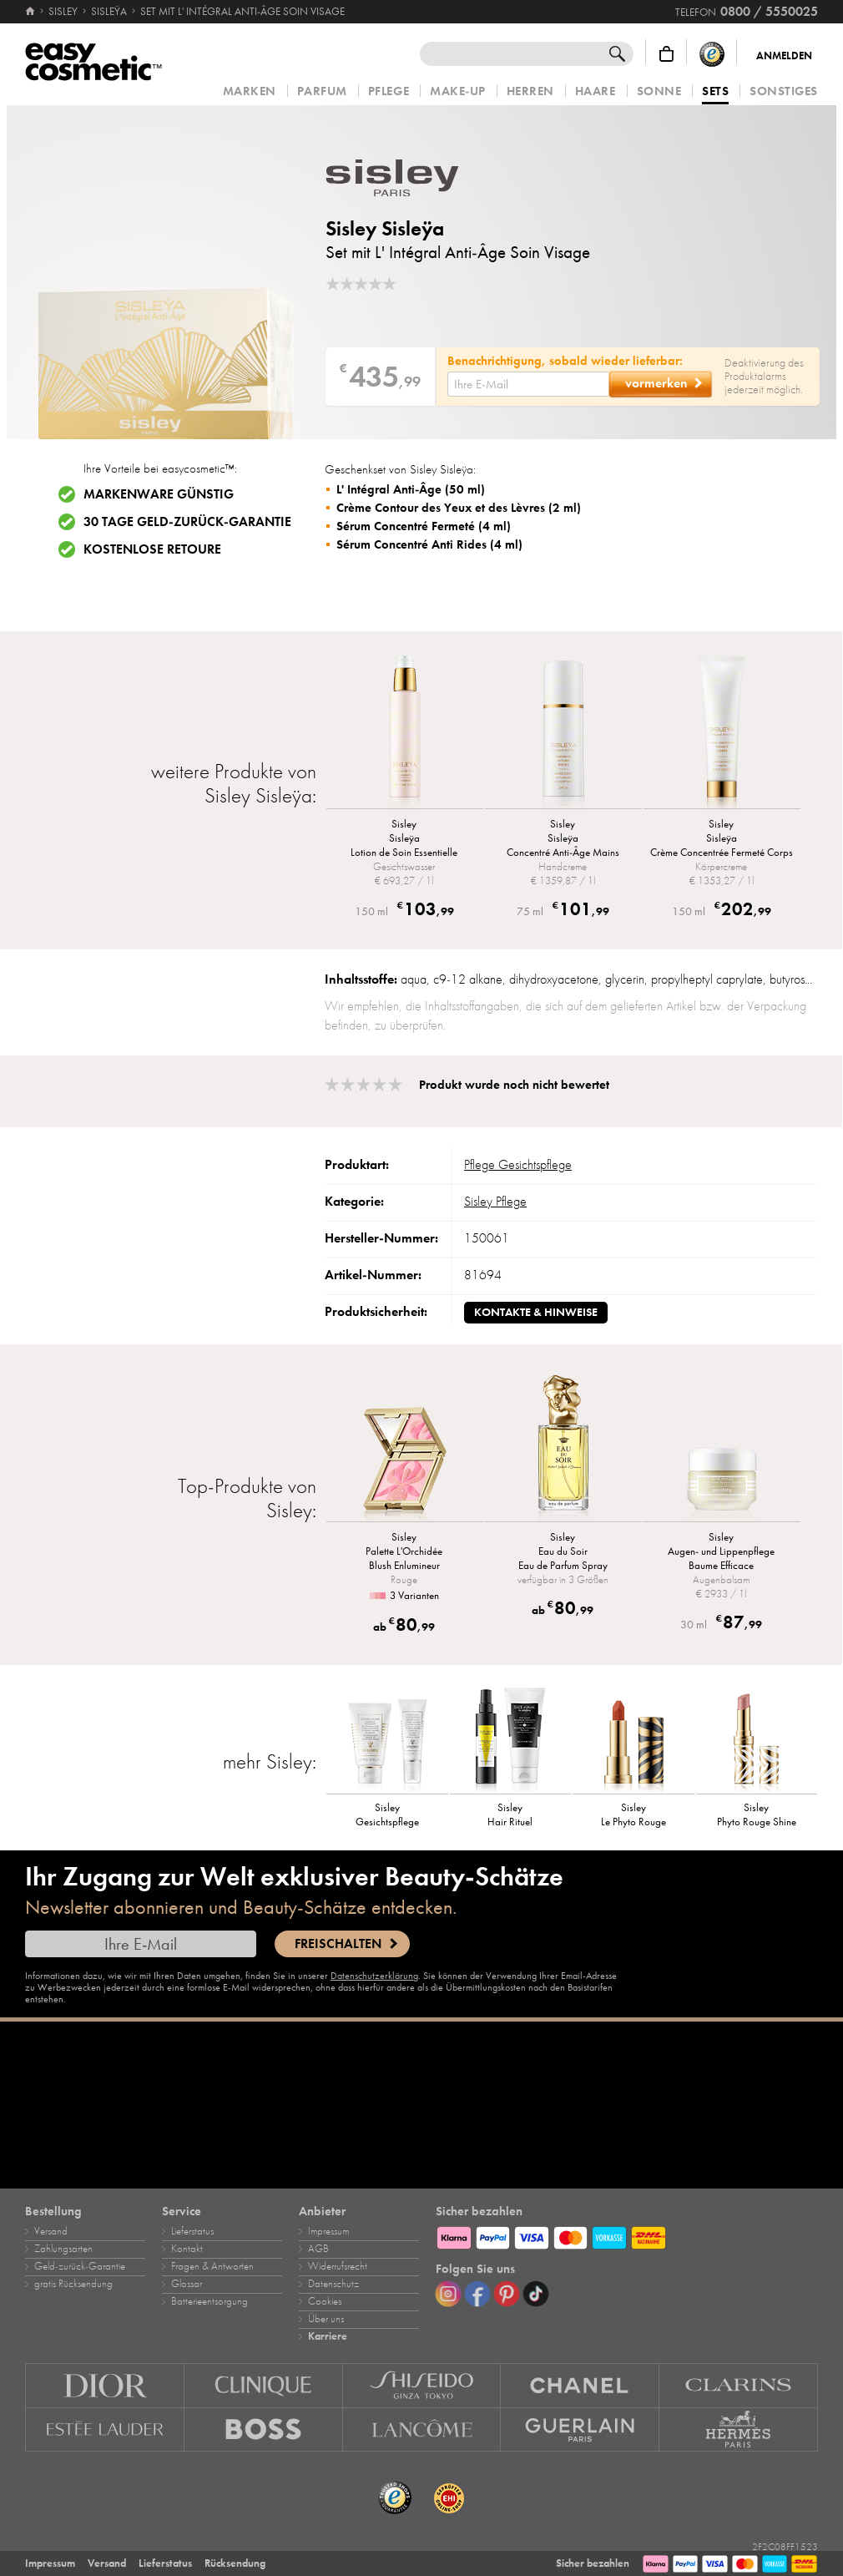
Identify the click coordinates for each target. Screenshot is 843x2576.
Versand (51, 2231)
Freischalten (338, 1944)
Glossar (186, 2283)
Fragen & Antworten (212, 2266)
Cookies (324, 2301)
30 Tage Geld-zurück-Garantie (187, 522)
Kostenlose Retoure (152, 549)
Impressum (328, 2231)
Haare (595, 91)
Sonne (659, 91)
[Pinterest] (506, 2294)
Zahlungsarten (63, 2248)
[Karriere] (421, 2105)
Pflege (388, 91)
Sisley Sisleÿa (385, 228)
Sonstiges (784, 91)
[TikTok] (536, 2294)
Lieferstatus (192, 2231)
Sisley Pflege (495, 1201)
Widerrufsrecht (337, 2266)
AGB (318, 2248)
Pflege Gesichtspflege (518, 1164)
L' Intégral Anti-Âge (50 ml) (410, 489)
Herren (530, 91)
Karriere (327, 2336)
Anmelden (784, 56)
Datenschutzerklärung (374, 1975)
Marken (249, 91)
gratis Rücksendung (73, 2283)
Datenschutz (333, 2283)
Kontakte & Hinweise (536, 1312)
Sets (715, 92)
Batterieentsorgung (209, 2301)
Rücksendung (234, 2563)
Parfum (322, 91)
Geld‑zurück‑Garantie (79, 2266)
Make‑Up (458, 91)
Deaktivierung (754, 363)
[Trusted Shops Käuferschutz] (711, 53)
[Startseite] (31, 11)
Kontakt (187, 2248)
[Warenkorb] (666, 54)
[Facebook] (477, 2294)
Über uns (326, 2318)
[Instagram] (448, 2294)
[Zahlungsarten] (627, 2235)
